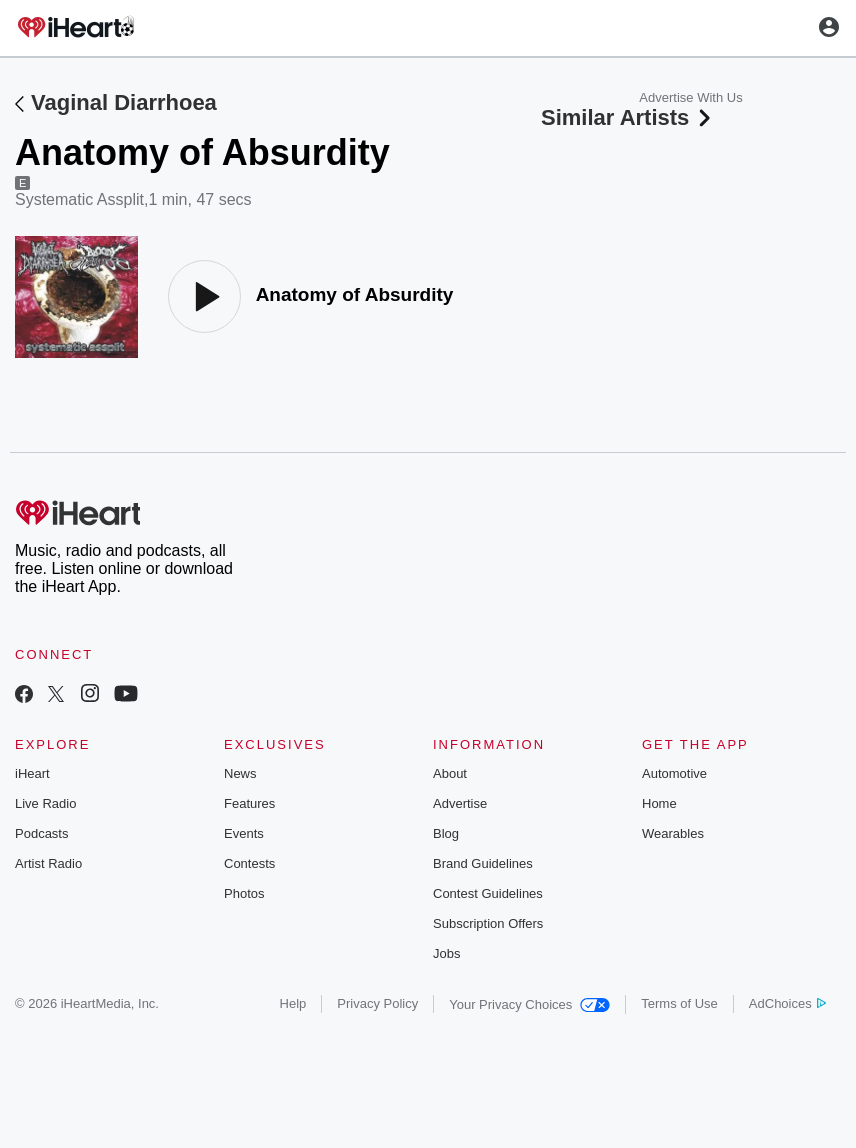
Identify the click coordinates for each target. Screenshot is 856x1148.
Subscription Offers (488, 923)
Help (293, 1003)
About (450, 773)
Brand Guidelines (483, 863)
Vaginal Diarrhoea (124, 102)
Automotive (674, 773)
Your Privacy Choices (529, 1004)
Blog (446, 833)
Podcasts (41, 833)
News (240, 773)
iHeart (32, 773)
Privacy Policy (377, 1003)
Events (244, 833)
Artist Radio (48, 863)
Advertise (460, 803)
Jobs (446, 953)
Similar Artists (628, 117)
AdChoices (787, 1003)
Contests (249, 863)
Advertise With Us (690, 97)
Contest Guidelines (488, 893)
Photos (244, 893)
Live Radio (45, 803)
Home (659, 803)
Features (249, 803)
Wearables (673, 833)
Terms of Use (679, 1003)
